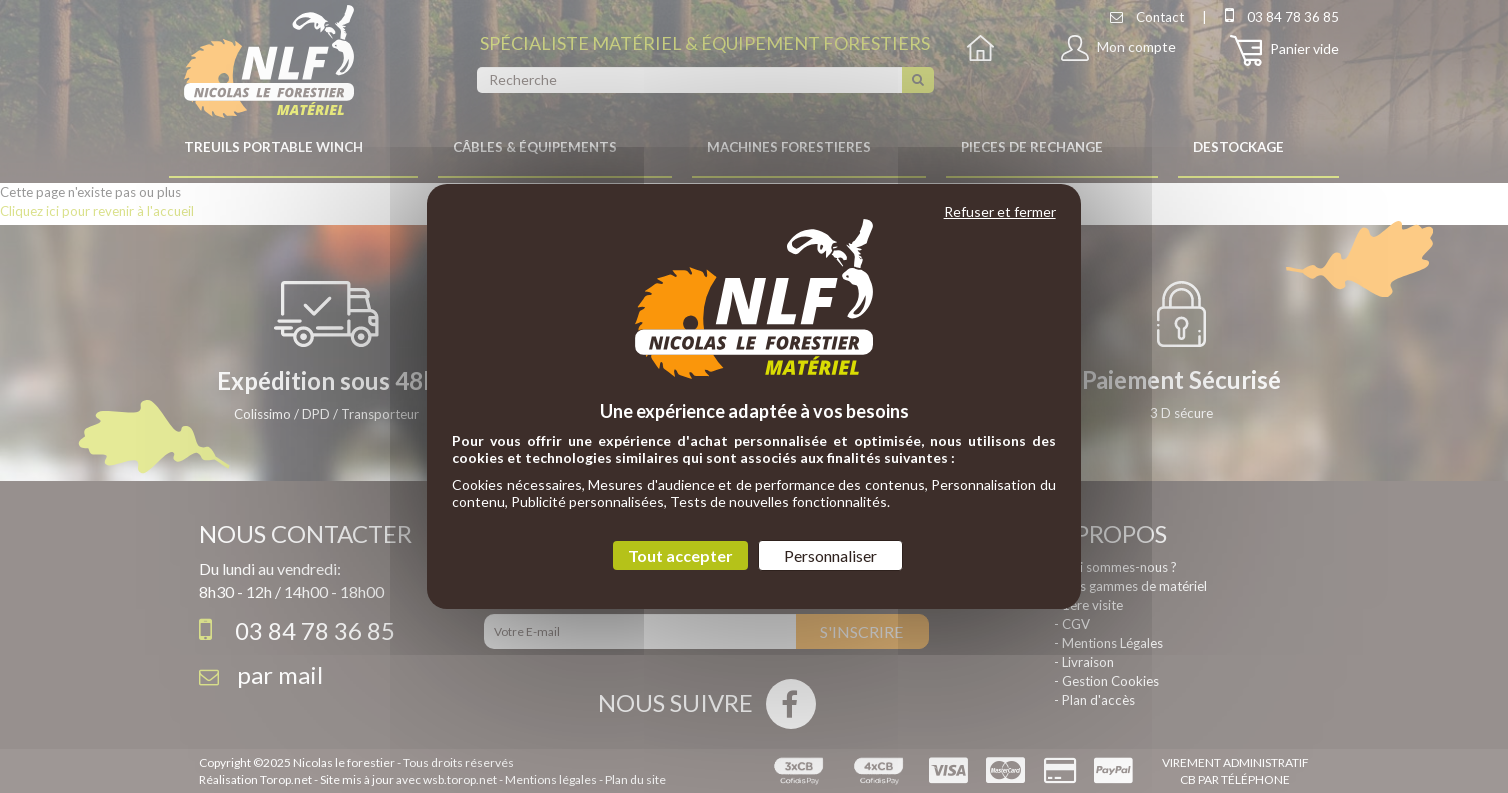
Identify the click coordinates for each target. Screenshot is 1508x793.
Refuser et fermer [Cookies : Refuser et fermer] (1000, 211)
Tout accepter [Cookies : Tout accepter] (680, 555)
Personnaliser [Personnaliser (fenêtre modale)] (830, 555)
